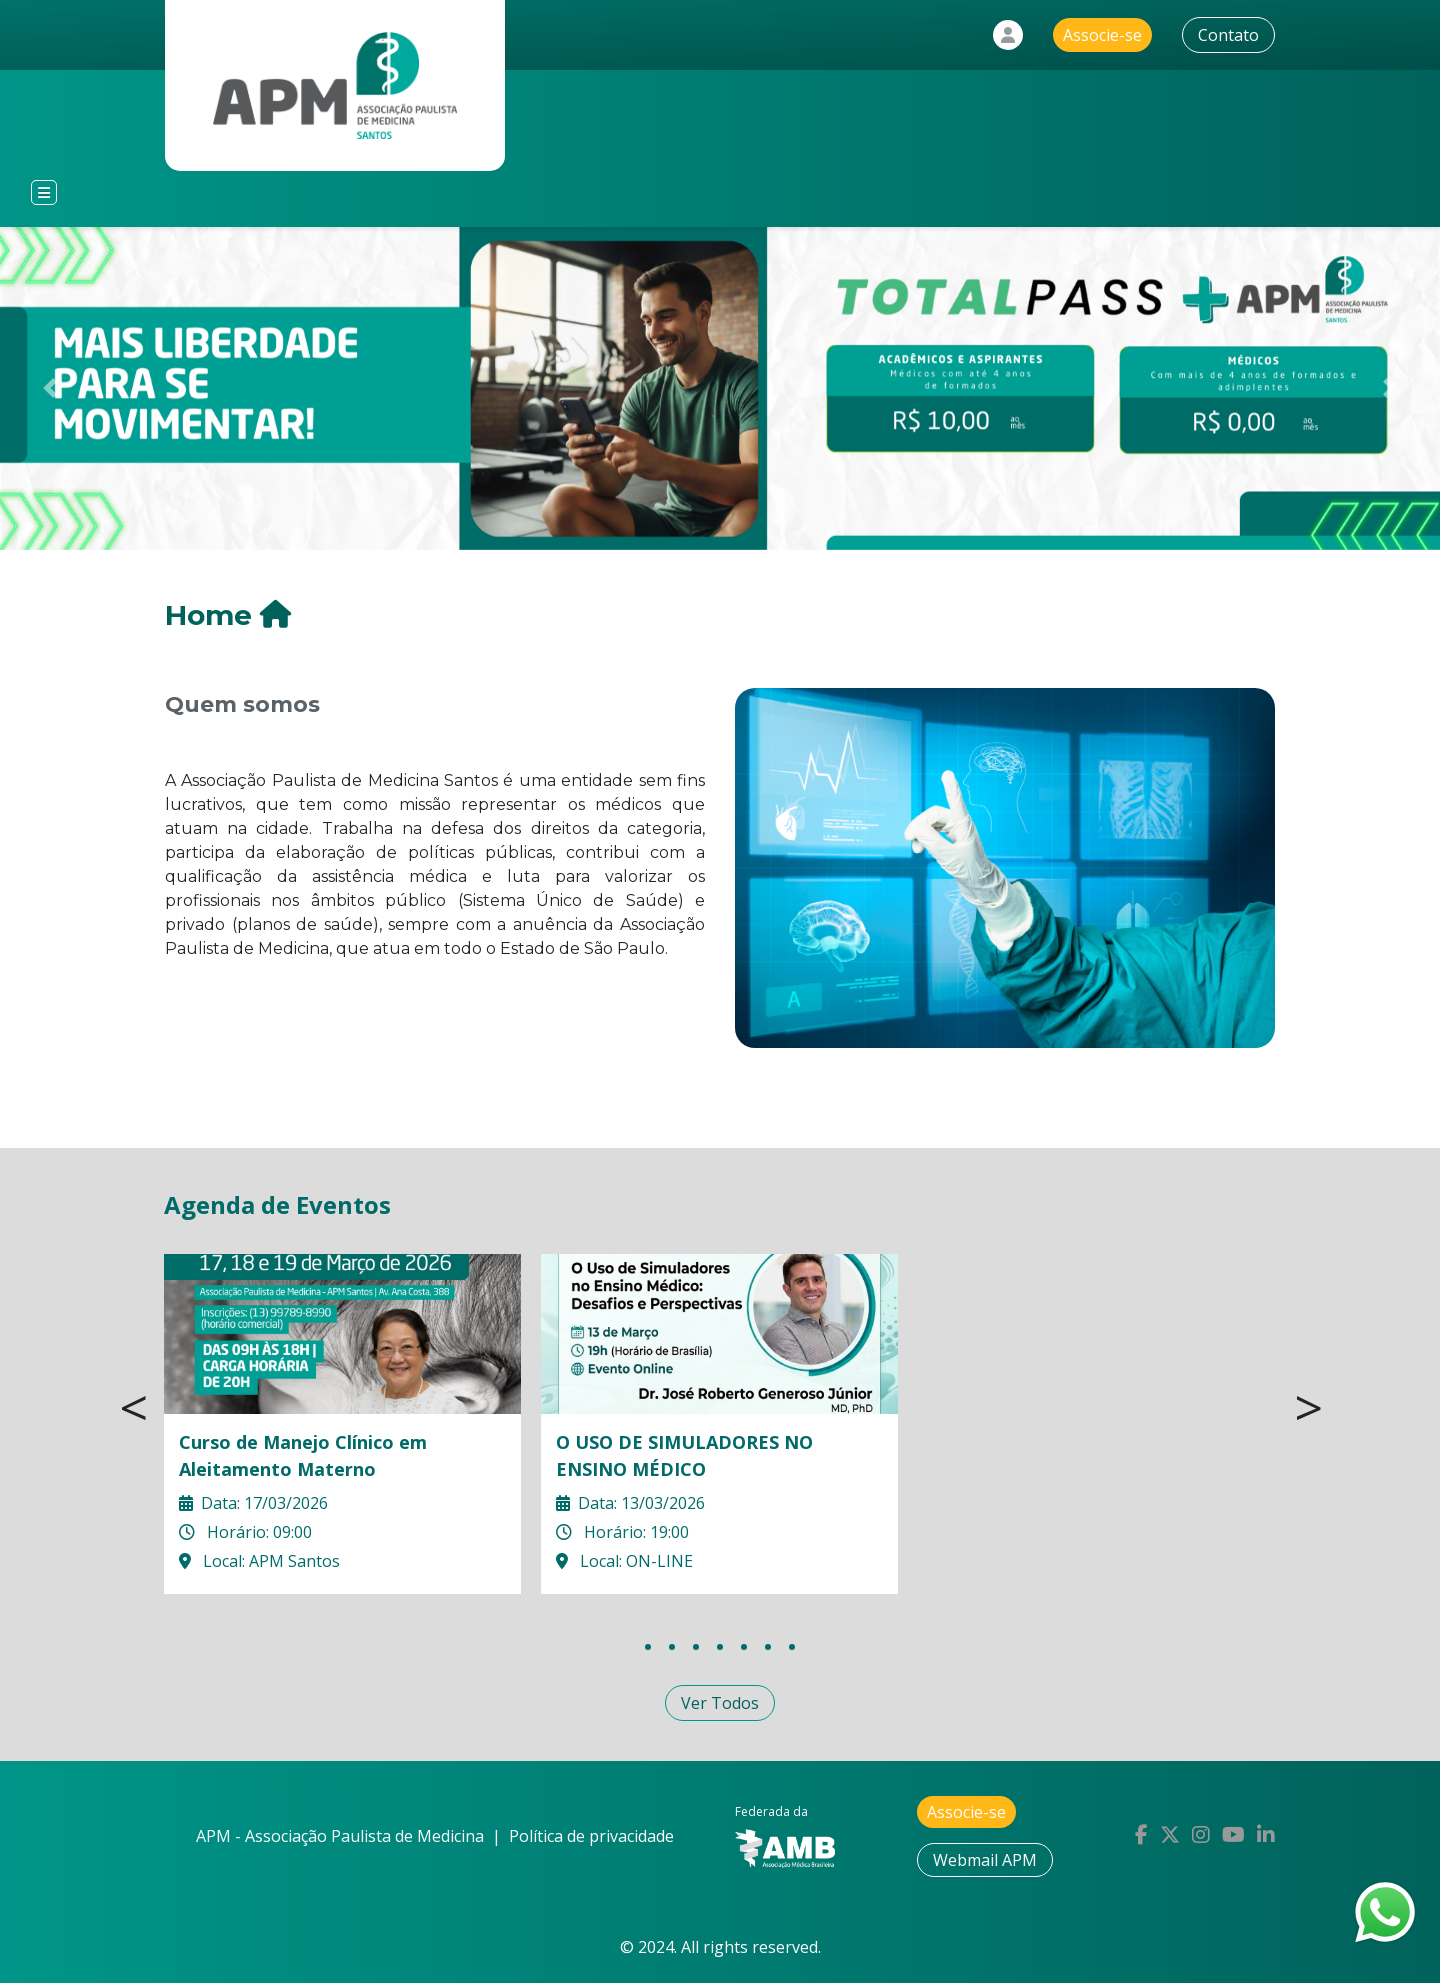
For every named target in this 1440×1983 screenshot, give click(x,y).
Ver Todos (720, 1703)
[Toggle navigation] (44, 192)
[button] (50, 388)
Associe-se (1102, 35)
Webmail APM (985, 1860)
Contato (1228, 35)
